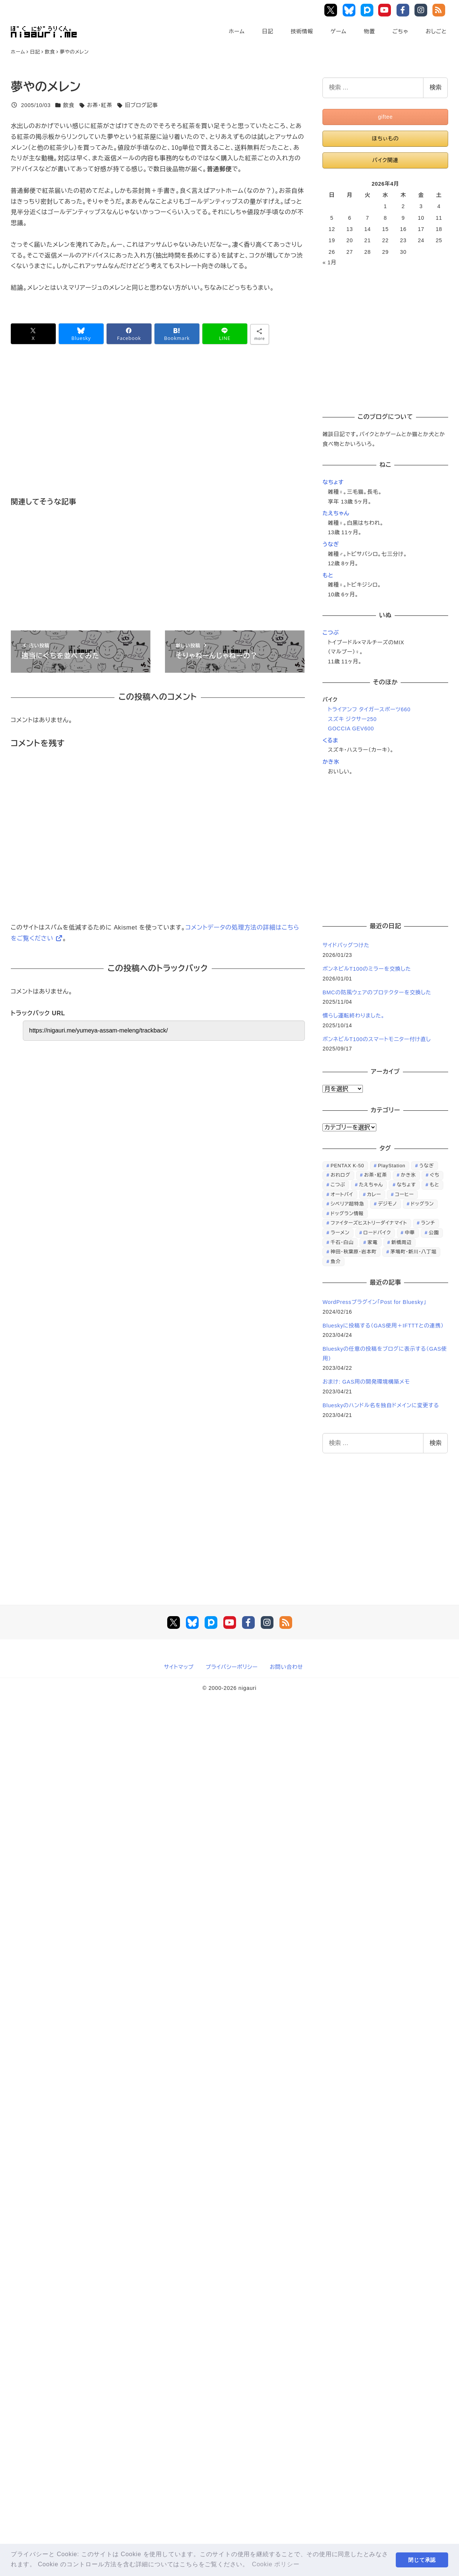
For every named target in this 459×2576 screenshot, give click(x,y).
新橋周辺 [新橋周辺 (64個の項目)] (401, 1242)
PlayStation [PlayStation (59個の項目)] (392, 1165)
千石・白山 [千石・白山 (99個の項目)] (342, 1242)
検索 (435, 87)
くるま (330, 740)
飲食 (68, 105)
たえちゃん (335, 513)
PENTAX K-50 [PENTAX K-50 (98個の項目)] (347, 1165)
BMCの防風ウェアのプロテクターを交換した (376, 992)
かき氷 (330, 762)
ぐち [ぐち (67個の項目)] (435, 1175)
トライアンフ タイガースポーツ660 (369, 709)
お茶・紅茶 (99, 105)
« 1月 (329, 262)
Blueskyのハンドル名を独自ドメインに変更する (380, 1405)
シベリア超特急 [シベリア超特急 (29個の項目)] (347, 1204)
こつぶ (330, 633)
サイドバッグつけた (346, 945)
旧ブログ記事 (141, 105)
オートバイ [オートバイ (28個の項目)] (342, 1194)
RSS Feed (439, 10)
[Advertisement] (191, 431)
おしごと (436, 31)
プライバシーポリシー (232, 1667)
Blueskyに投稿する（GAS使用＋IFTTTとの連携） (383, 1326)
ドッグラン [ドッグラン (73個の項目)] (422, 1204)
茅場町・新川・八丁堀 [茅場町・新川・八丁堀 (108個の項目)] (414, 1251)
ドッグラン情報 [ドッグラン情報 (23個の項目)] (347, 1213)
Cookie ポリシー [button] (276, 2564)
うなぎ (330, 544)
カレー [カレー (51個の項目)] (374, 1194)
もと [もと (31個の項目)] (435, 1184)
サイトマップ (179, 1667)
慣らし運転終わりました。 (353, 1016)
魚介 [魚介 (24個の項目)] (336, 1261)
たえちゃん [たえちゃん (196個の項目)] (371, 1184)
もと (327, 575)
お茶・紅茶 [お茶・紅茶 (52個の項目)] (375, 1175)
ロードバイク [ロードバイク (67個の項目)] (377, 1232)
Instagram (422, 10)
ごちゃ (400, 31)
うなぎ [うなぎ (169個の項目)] (426, 1165)
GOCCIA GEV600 (351, 729)
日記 (267, 31)
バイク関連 (385, 160)
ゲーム (338, 31)
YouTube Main (386, 10)
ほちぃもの (385, 139)
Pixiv (367, 10)
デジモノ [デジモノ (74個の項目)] (387, 1204)
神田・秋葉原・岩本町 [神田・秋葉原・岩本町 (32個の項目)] (354, 1251)
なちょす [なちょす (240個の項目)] (406, 1184)
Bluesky (350, 10)
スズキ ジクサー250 (352, 719)
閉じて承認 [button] (422, 2560)
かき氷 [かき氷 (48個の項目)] (408, 1175)
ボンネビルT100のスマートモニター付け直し (376, 1039)
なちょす (333, 482)
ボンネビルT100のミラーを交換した (366, 969)
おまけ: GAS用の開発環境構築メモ (366, 1382)
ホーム (237, 31)
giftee (385, 117)
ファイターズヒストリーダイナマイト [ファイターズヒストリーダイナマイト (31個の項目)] (369, 1223)
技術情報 (302, 31)
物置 (369, 31)
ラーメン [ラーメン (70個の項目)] (340, 1232)
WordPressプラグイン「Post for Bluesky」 (375, 1302)
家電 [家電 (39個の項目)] (372, 1242)
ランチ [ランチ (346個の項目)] (428, 1223)
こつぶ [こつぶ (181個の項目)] (338, 1184)
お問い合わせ (286, 1667)
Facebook (404, 10)
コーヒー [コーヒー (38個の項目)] (404, 1194)
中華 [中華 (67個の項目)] (410, 1232)
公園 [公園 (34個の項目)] (434, 1232)
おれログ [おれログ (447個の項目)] (341, 1175)
